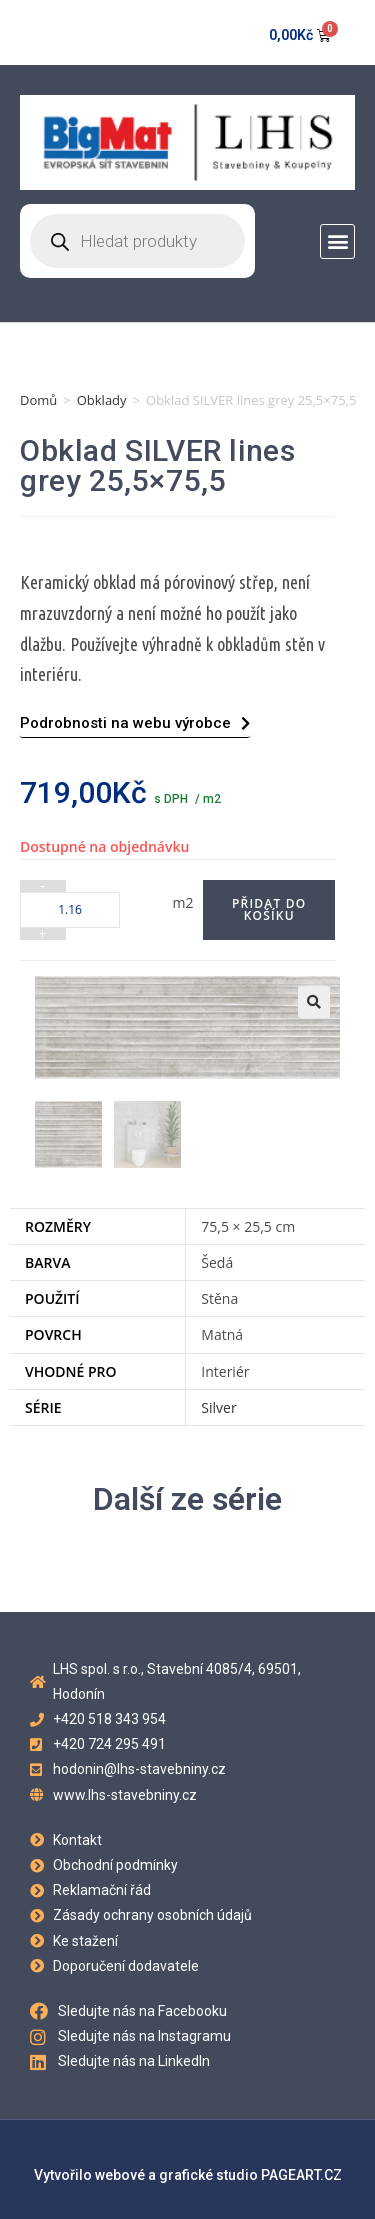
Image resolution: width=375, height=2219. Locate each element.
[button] (337, 241)
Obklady (102, 400)
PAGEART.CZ (301, 2174)
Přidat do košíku (269, 909)
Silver (218, 1405)
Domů (38, 400)
